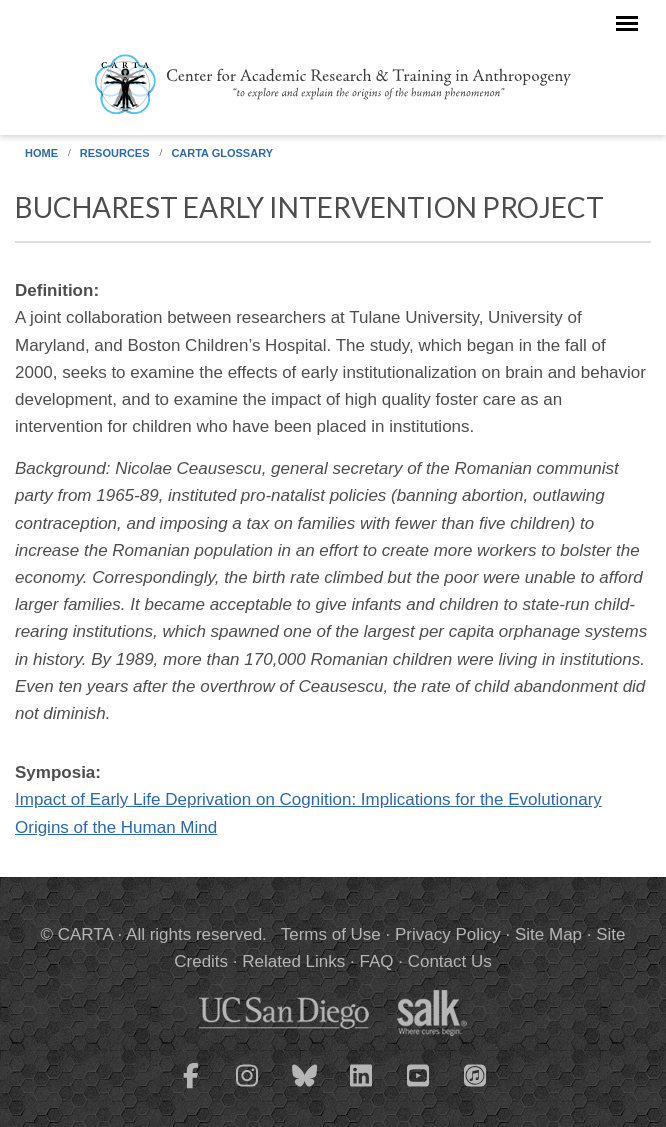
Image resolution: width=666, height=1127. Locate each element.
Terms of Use (331, 934)
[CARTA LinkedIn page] (362, 1088)
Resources (115, 153)
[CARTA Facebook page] (191, 1088)
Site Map (548, 934)
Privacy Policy (448, 934)
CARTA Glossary (222, 153)
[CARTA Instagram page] (248, 1088)
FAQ (376, 961)
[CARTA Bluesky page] (305, 1088)
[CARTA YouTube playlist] (419, 1088)
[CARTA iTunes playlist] (476, 1074)
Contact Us (450, 961)
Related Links (293, 961)
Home (41, 153)
